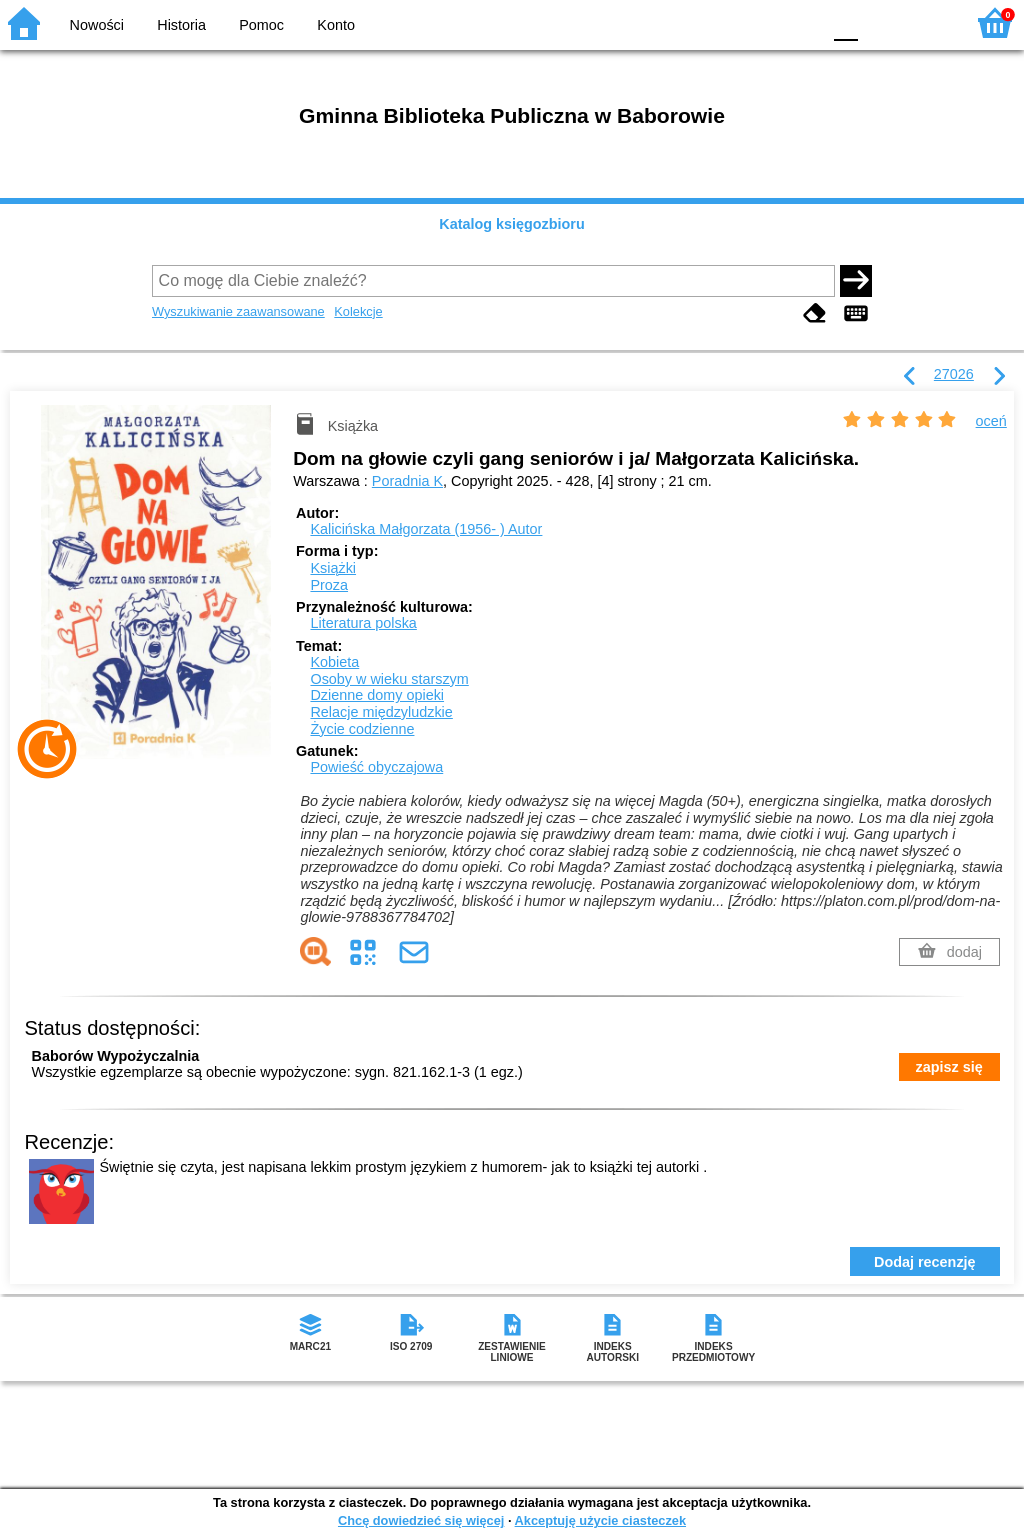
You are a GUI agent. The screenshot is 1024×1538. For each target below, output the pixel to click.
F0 (845, 22)
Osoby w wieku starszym (389, 679)
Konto (336, 25)
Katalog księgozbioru (512, 224)
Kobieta (334, 662)
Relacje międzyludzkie (381, 712)
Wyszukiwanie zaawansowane (238, 311)
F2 (926, 22)
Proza (329, 585)
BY (799, 22)
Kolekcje (358, 311)
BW (719, 22)
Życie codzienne (362, 729)
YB (758, 22)
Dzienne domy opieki (377, 695)
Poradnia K (407, 481)
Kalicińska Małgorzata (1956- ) (426, 529)
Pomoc (261, 25)
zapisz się (949, 1067)
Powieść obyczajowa (376, 767)
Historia (181, 25)
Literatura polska (363, 623)
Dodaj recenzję (925, 1262)
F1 (880, 22)
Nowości (97, 25)
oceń (991, 421)
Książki (333, 568)
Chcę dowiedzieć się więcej (421, 1520)
